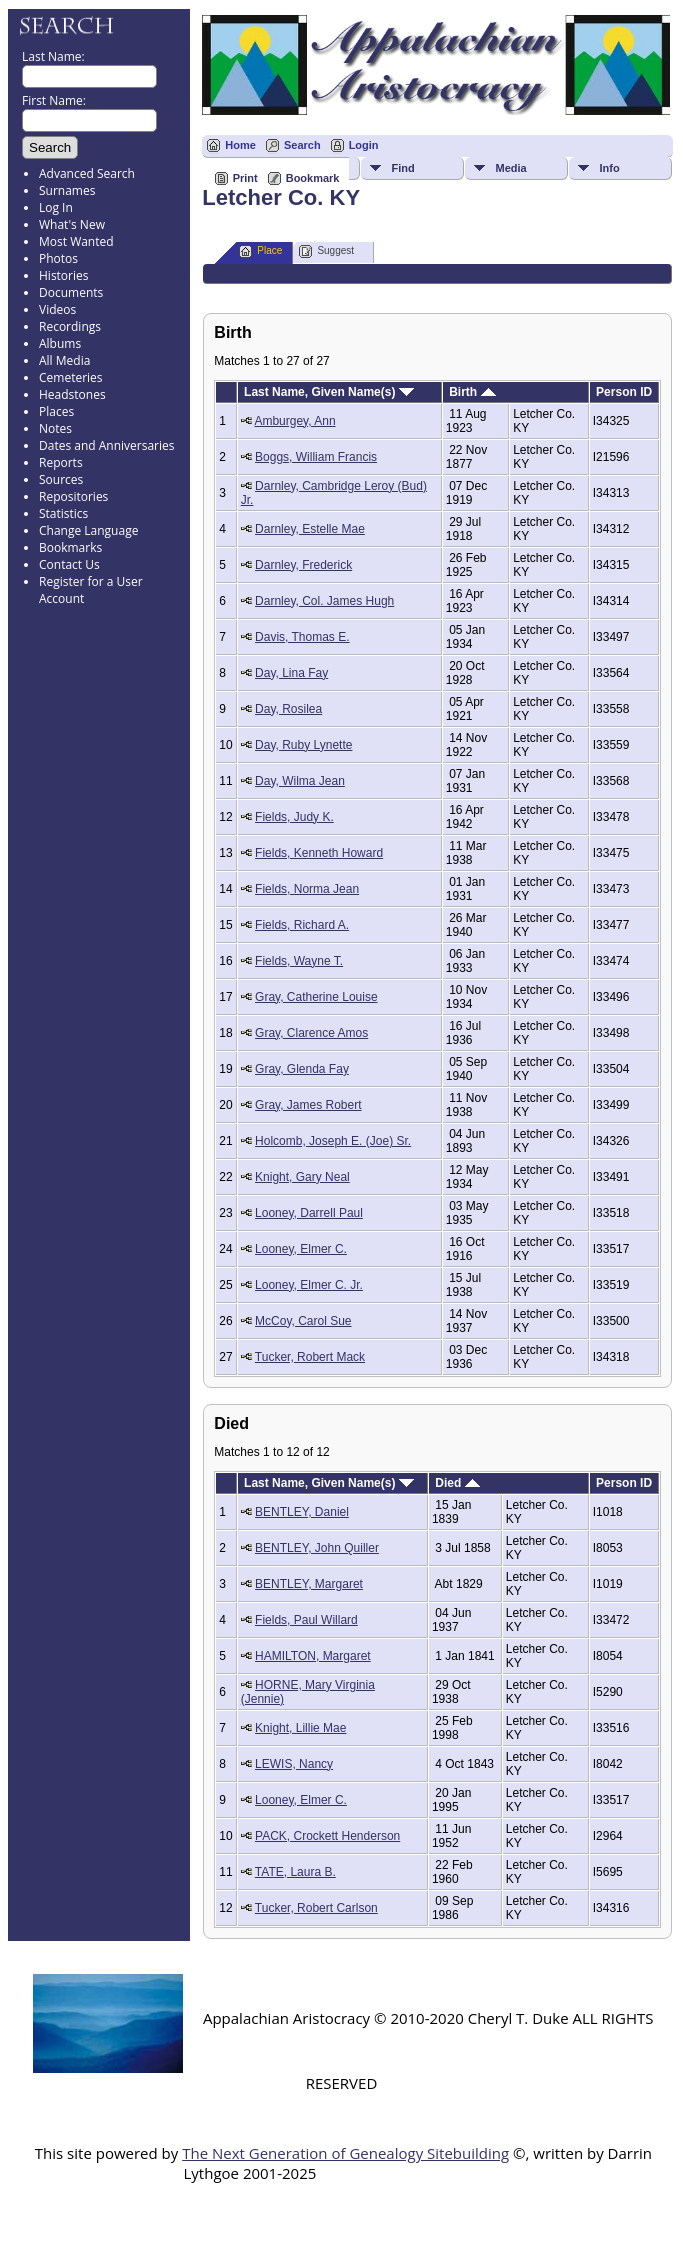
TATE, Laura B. (295, 1872)
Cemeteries (71, 377)
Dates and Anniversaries (106, 445)
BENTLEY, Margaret (309, 1584)
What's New (72, 224)
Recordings (70, 326)
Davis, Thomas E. (302, 637)
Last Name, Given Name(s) (329, 392)
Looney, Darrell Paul (309, 1213)
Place (260, 251)
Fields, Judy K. (294, 817)
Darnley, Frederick (303, 565)
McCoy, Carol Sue (303, 1321)
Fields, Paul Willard (306, 1620)
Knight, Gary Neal (302, 1177)
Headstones (72, 394)
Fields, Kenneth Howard (319, 853)
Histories (63, 275)
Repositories (73, 496)
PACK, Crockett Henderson (327, 1836)
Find (402, 168)
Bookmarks (70, 547)
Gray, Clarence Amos (311, 1033)
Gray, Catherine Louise (316, 997)
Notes (55, 428)
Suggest (326, 251)
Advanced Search (87, 173)
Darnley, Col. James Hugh (324, 601)
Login (364, 145)
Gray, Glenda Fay (302, 1069)
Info (609, 168)
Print (245, 178)
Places (56, 411)
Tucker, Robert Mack (310, 1357)
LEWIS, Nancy (294, 1764)
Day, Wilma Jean (300, 781)
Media (510, 168)
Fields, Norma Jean (307, 889)
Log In (56, 207)
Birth (472, 392)
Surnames (67, 190)
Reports (61, 462)
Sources (61, 479)
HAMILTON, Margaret (313, 1656)
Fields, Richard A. (302, 925)
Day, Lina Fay (291, 673)
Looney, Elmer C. (301, 1249)
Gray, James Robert (308, 1105)
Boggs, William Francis (316, 457)
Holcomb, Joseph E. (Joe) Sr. (333, 1141)
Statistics (63, 513)
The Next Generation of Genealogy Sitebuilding (345, 2153)
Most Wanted (76, 241)
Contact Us (69, 564)
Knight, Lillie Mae (300, 1728)
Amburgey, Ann (294, 421)
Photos (58, 258)
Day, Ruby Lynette (303, 745)
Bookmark (313, 178)
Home (240, 145)
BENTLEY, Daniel (302, 1512)
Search (302, 145)
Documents (71, 292)
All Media (64, 360)
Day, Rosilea (288, 709)
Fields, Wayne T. (299, 961)
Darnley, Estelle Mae (310, 529)
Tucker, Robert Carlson (316, 1908)
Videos (57, 309)
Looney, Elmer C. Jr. (309, 1285)
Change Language (88, 530)
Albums (60, 343)
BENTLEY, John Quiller (317, 1548)
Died (457, 1483)
